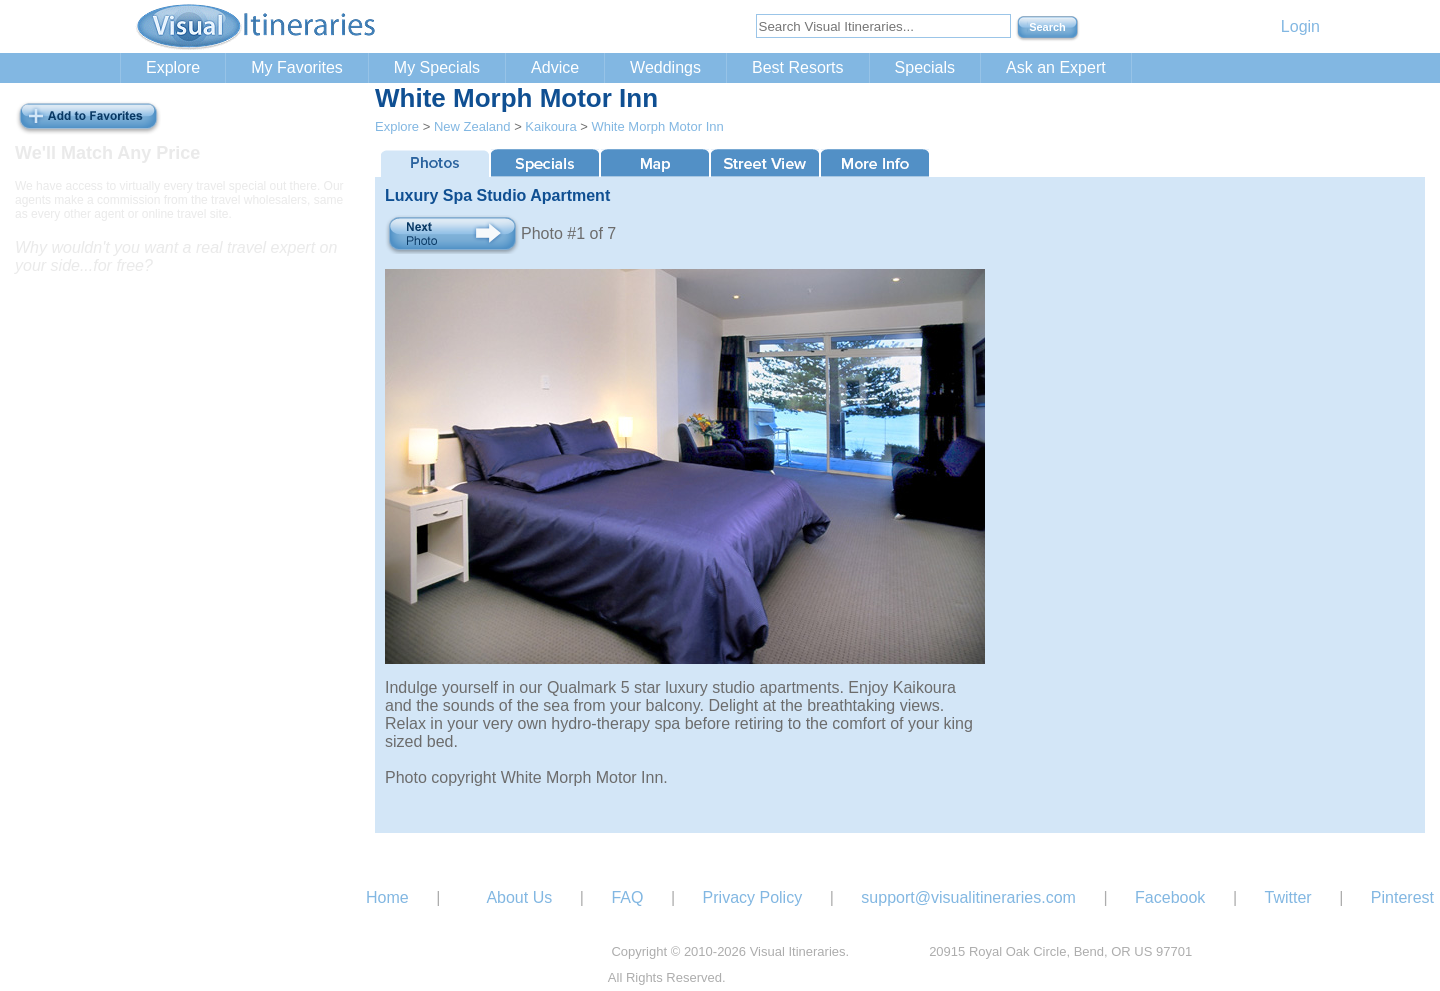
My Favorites (297, 67)
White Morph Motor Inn (657, 126)
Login (1300, 26)
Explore (173, 67)
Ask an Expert (1056, 67)
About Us (519, 897)
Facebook (1170, 897)
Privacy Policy (753, 897)
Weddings (665, 67)
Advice (555, 67)
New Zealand (472, 126)
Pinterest (1402, 897)
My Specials (437, 67)
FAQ (627, 897)
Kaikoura (550, 126)
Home (387, 897)
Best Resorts (798, 67)
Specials (925, 67)
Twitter (1288, 897)
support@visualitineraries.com (968, 897)
